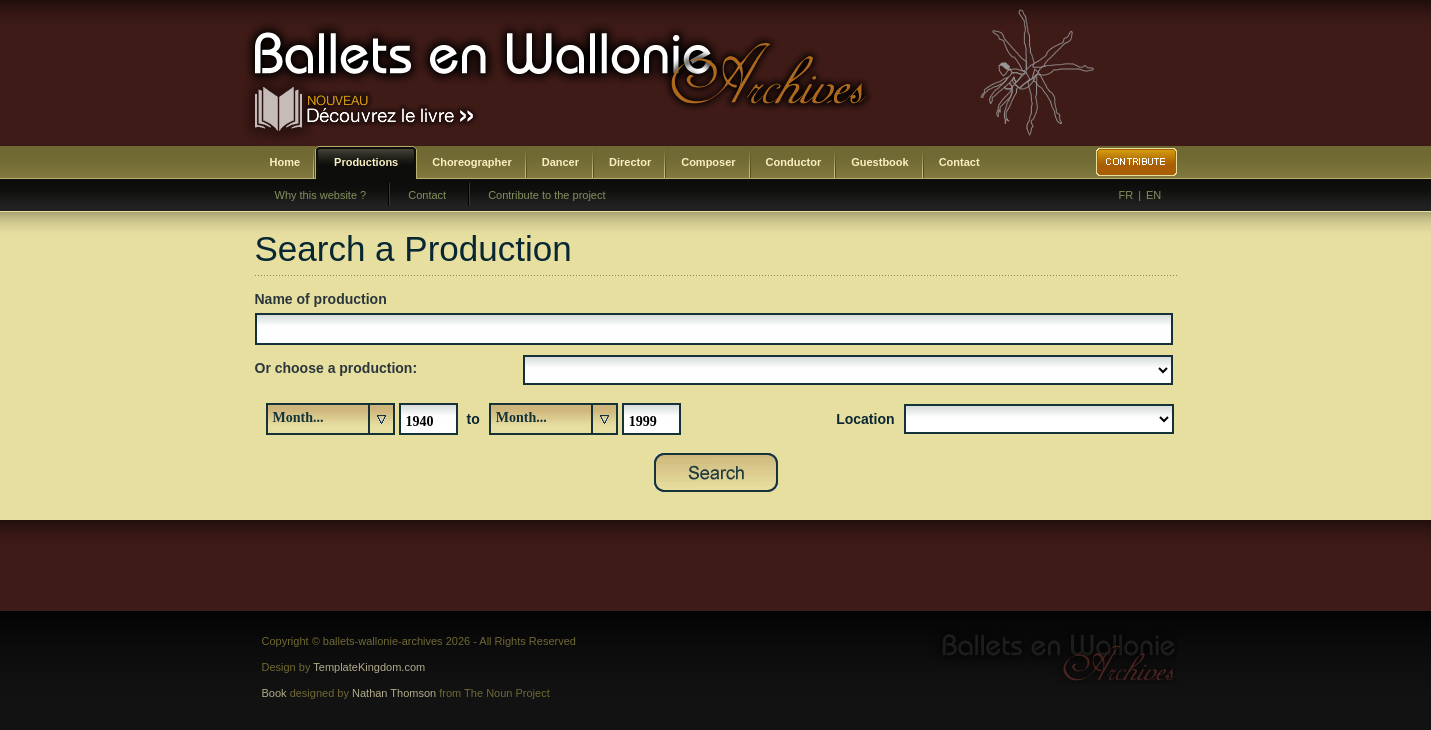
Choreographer (471, 162)
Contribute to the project (546, 195)
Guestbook (879, 162)
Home (285, 162)
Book (274, 693)
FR (1126, 195)
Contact (959, 162)
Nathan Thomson (394, 693)
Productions (366, 162)
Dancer (560, 162)
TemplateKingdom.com (369, 667)
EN (1153, 195)
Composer (708, 162)
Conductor (794, 162)
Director (630, 162)
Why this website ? (321, 195)
